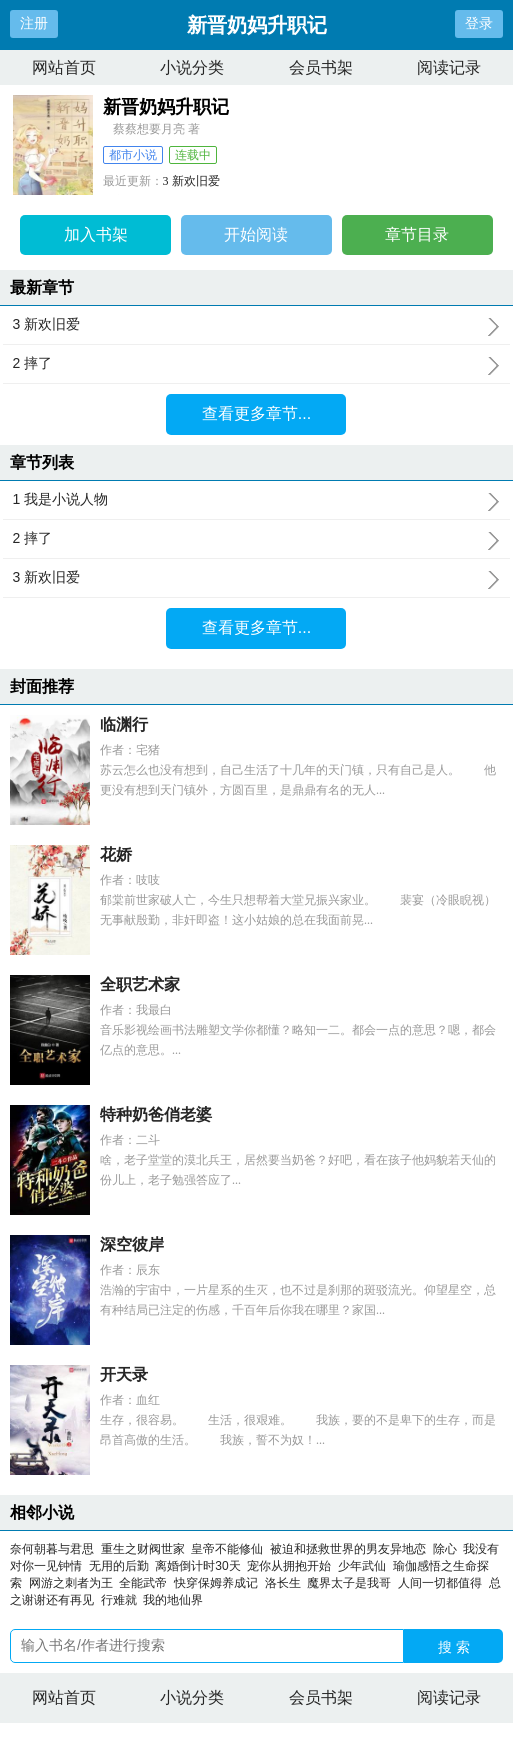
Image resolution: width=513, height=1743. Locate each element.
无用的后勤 (119, 1566)
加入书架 (96, 234)
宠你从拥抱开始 (289, 1566)
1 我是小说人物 (257, 500)
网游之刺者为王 (71, 1583)
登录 (479, 23)
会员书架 (321, 67)
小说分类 (192, 67)
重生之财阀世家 (143, 1549)
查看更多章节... (256, 413)
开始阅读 (256, 234)
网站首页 (64, 67)
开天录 (124, 1374)
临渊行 (124, 724)
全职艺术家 (140, 984)
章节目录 (417, 234)
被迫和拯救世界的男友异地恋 (348, 1549)
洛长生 (283, 1583)
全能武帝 (143, 1583)
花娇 (116, 854)
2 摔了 (257, 364)
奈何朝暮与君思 (52, 1549)
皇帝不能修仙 (227, 1549)
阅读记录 (449, 67)
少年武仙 (362, 1566)
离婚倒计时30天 (197, 1566)
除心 (445, 1549)
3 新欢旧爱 (191, 181)
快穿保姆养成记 (216, 1583)
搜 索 (454, 1647)
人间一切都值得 (440, 1583)
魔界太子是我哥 (349, 1583)
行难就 (119, 1600)
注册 (34, 23)
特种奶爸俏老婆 (156, 1114)
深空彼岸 (132, 1244)
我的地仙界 (173, 1600)
